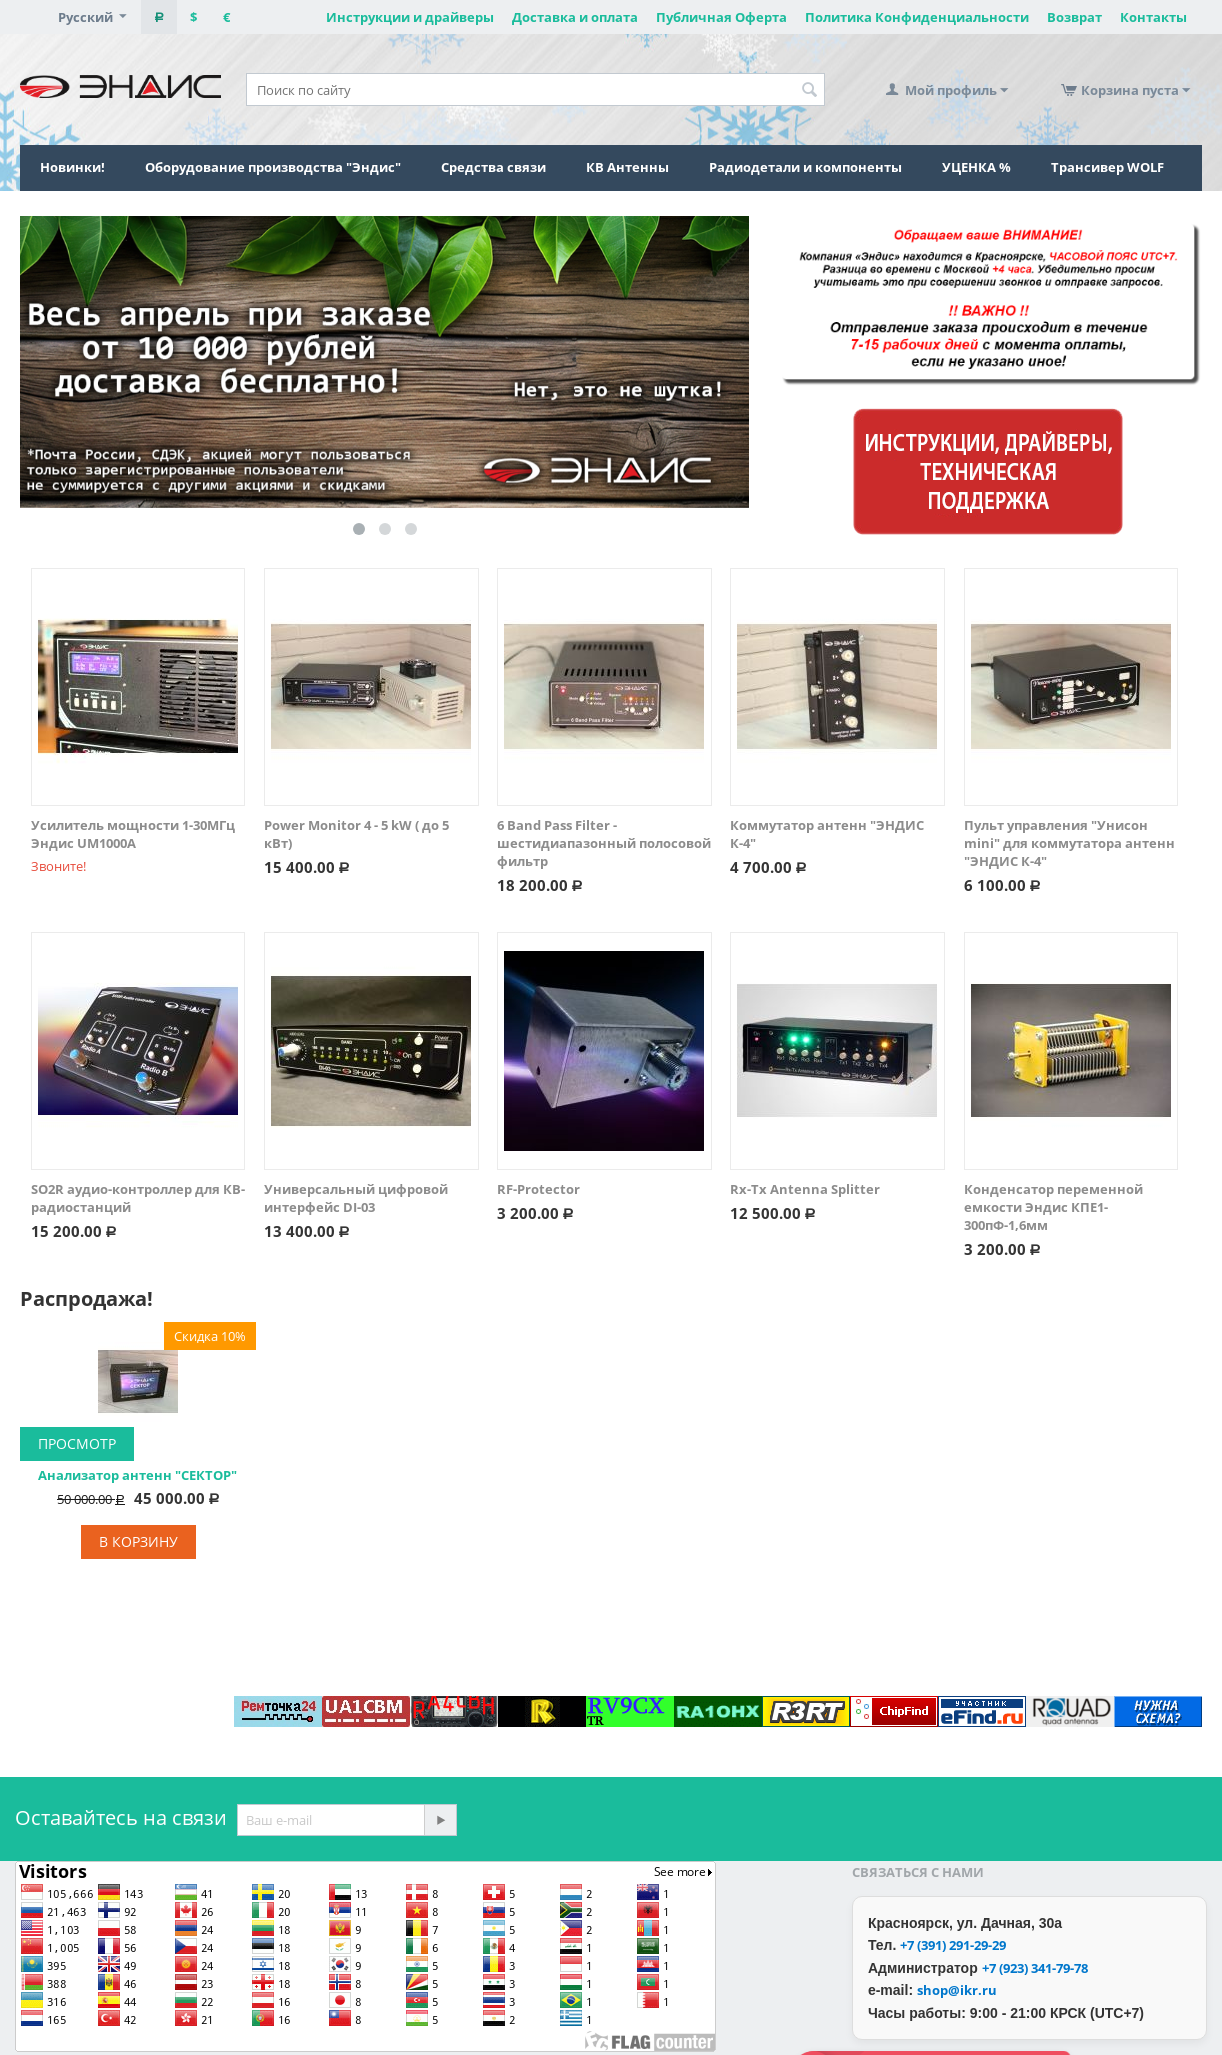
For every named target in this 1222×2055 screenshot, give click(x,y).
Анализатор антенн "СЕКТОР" (137, 1475)
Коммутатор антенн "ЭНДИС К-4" (827, 834)
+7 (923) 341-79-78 (1035, 1968)
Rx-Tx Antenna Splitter (805, 1189)
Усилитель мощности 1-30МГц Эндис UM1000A (133, 834)
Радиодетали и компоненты (805, 167)
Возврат (1074, 17)
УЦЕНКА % (976, 167)
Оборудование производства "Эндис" (273, 167)
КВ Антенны (627, 167)
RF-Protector (538, 1189)
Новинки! (72, 167)
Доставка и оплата (575, 17)
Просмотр (77, 1443)
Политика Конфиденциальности (917, 17)
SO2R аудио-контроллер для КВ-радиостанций (138, 1198)
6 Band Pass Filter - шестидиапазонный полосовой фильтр (604, 843)
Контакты (1153, 17)
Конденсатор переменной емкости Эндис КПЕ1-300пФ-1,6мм (1053, 1207)
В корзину (138, 1541)
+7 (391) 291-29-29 (953, 1945)
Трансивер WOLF (1107, 167)
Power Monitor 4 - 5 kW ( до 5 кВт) (356, 834)
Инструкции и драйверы (410, 17)
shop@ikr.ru (957, 1990)
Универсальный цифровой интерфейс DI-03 (356, 1198)
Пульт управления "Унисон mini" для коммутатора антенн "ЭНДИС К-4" (1069, 843)
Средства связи (493, 167)
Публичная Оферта (721, 17)
